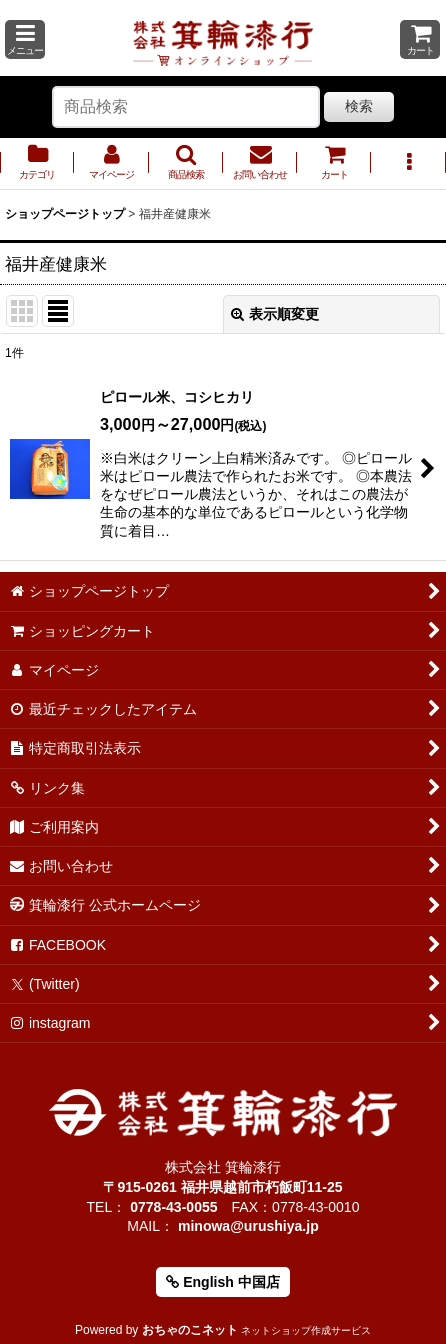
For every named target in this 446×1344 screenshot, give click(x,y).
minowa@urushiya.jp (248, 1226)
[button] (25, 39)
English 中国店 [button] (222, 1282)
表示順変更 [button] (275, 314)
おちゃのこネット (190, 1330)
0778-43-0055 (173, 1207)
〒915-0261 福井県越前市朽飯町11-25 (222, 1187)
